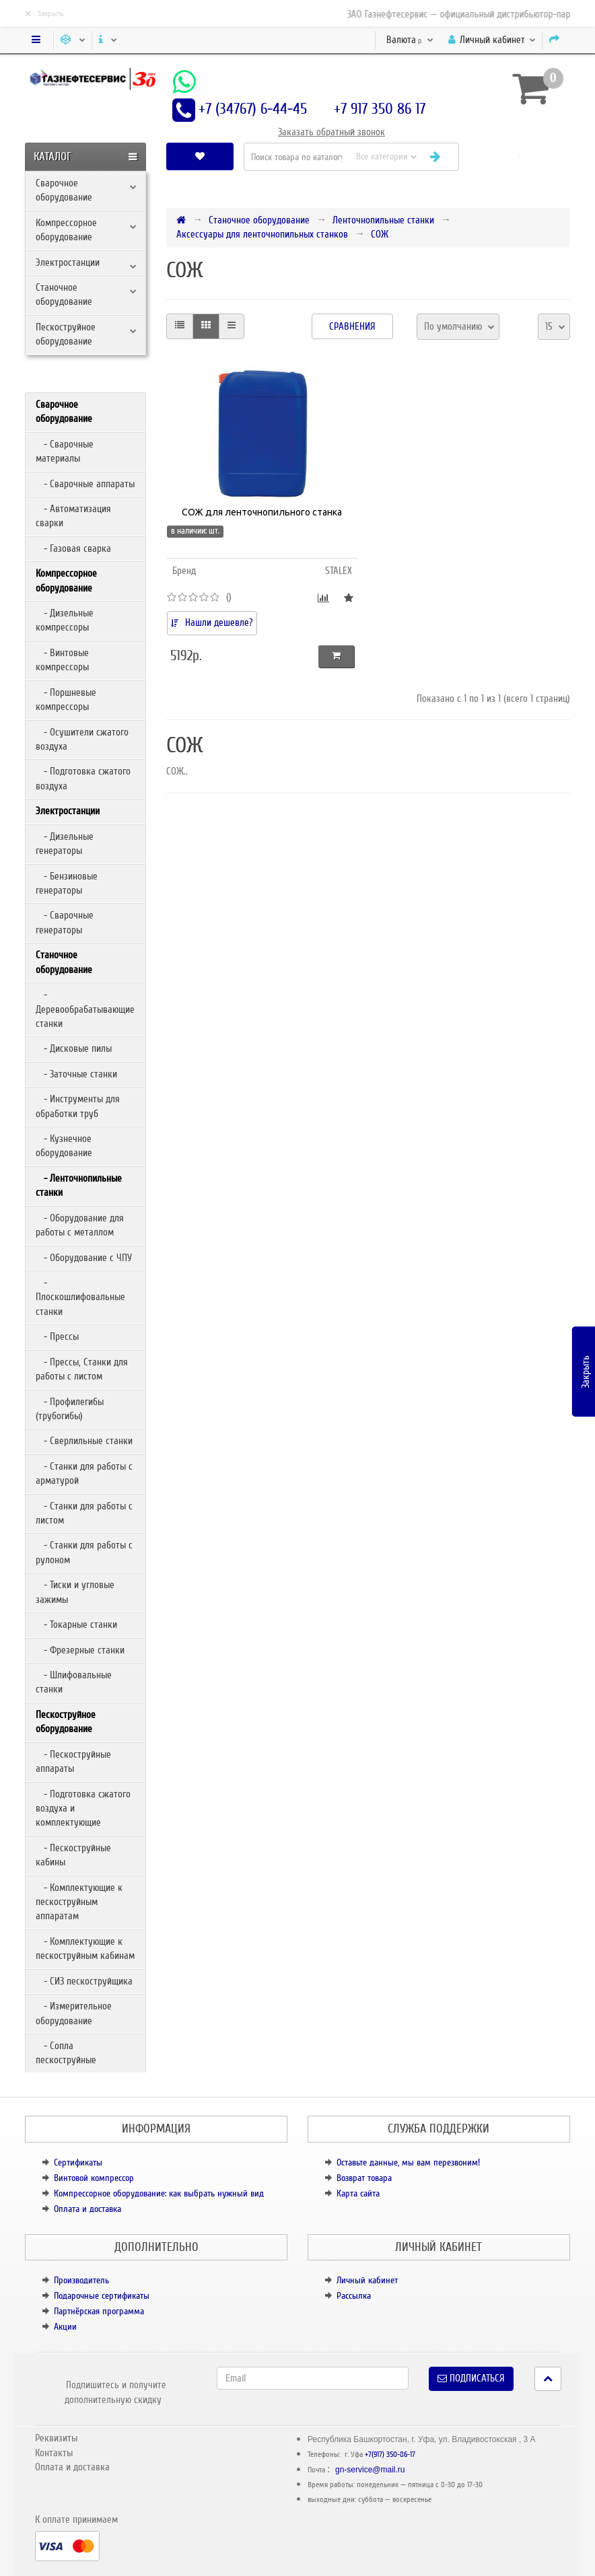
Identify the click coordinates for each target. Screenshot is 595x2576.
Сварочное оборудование (64, 190)
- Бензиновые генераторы (67, 883)
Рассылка (354, 2295)
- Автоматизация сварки (73, 516)
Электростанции (68, 262)
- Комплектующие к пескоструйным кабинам (85, 1948)
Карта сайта (358, 2193)
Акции (65, 2326)
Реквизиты (56, 2438)
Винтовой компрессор (94, 2178)
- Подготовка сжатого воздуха (83, 778)
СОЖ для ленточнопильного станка (262, 512)
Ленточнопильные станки (383, 220)
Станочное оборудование (64, 294)
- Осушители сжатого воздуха (82, 739)
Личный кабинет (367, 2280)
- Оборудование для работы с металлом (80, 1225)
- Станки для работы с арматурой (84, 1473)
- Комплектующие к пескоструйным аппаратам (79, 1902)
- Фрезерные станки (80, 1650)
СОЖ (379, 234)
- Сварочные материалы (65, 451)
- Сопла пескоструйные (66, 2053)
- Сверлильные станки (84, 1441)
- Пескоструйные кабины (73, 1855)
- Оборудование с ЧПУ (84, 1258)
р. (409, 40)
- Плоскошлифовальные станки (80, 1297)
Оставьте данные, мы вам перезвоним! (408, 2162)
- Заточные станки (76, 1074)
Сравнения (352, 326)
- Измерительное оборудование (74, 2013)
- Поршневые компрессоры (66, 699)
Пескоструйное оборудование (66, 334)
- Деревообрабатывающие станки (85, 1009)
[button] (519, 156)
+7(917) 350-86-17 (390, 2454)
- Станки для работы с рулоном (84, 1552)
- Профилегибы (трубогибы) (70, 1409)
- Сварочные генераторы (65, 922)
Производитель (81, 2280)
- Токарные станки (76, 1624)
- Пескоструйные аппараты (73, 1761)
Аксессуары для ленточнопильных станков (262, 234)
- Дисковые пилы (74, 1048)
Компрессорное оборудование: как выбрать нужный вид (159, 2193)
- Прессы (57, 1336)
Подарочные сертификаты (101, 2295)
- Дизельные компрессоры (65, 620)
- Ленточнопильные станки (79, 1185)
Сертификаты (78, 2162)
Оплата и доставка (87, 2209)
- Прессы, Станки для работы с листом (82, 1369)
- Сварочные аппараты (85, 484)
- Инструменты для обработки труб (78, 1106)
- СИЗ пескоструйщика (84, 1981)
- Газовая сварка (73, 548)
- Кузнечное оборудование (64, 1146)
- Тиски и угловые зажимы (75, 1592)
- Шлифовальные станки (74, 1682)
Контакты (54, 2453)
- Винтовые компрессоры (62, 660)
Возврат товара (364, 2178)
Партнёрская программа (99, 2311)
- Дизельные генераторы (65, 843)
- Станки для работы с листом (84, 1513)
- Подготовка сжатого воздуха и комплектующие (83, 1808)
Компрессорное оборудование (66, 230)
